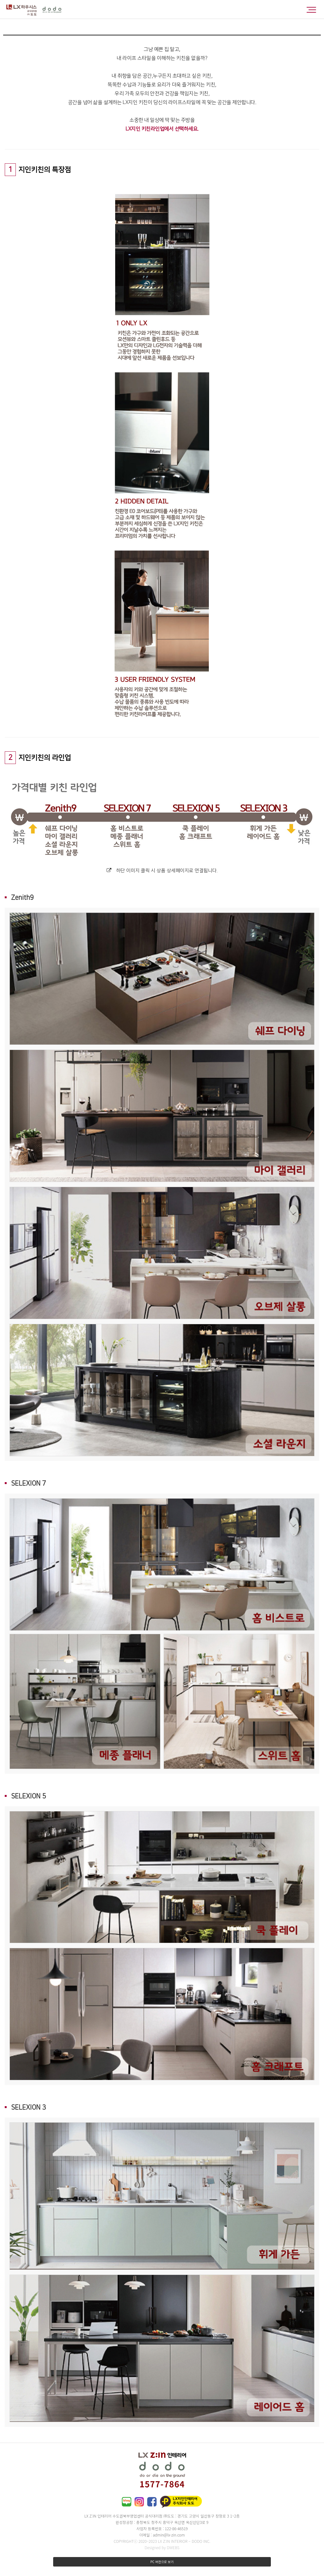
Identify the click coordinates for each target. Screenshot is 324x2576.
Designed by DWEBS (162, 2547)
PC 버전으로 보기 (162, 2561)
